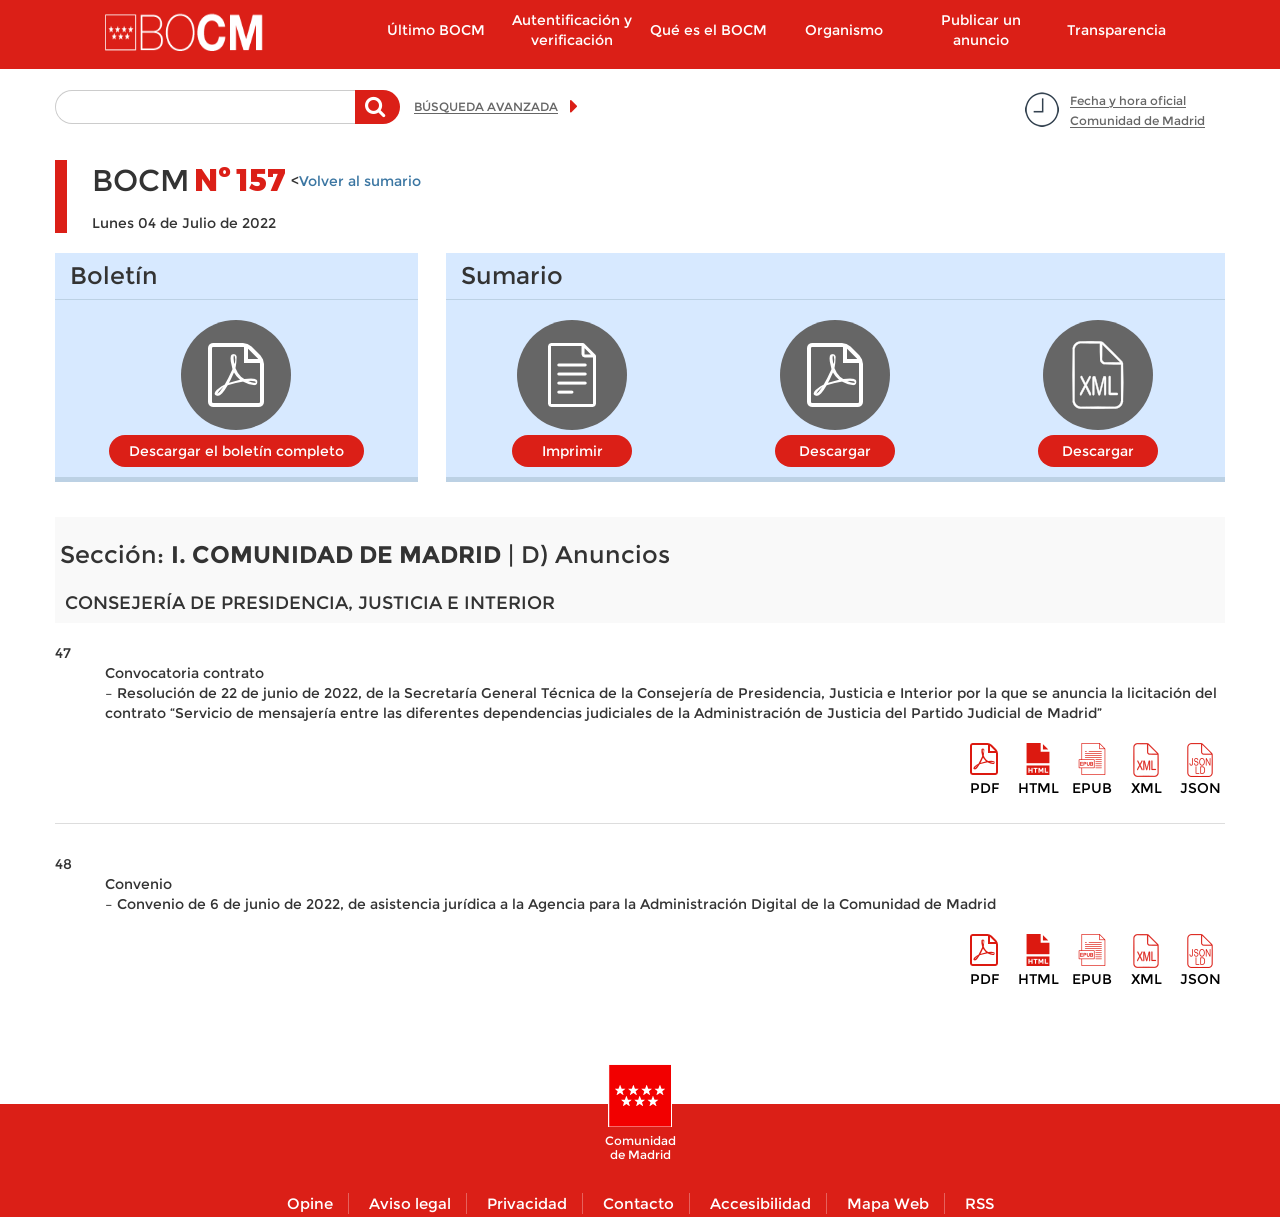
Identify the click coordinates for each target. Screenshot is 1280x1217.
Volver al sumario (360, 181)
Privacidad (527, 1203)
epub (1092, 788)
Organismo (844, 30)
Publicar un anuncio (981, 30)
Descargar (835, 451)
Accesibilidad (760, 1203)
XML (1146, 788)
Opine (310, 1203)
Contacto (638, 1203)
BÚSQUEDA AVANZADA (486, 106)
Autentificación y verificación (572, 30)
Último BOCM (436, 30)
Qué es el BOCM (708, 30)
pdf (984, 788)
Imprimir (572, 451)
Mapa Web (888, 1203)
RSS (979, 1203)
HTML (1038, 788)
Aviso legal (410, 1203)
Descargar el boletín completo (236, 451)
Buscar (377, 117)
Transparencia (1116, 30)
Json (1200, 788)
